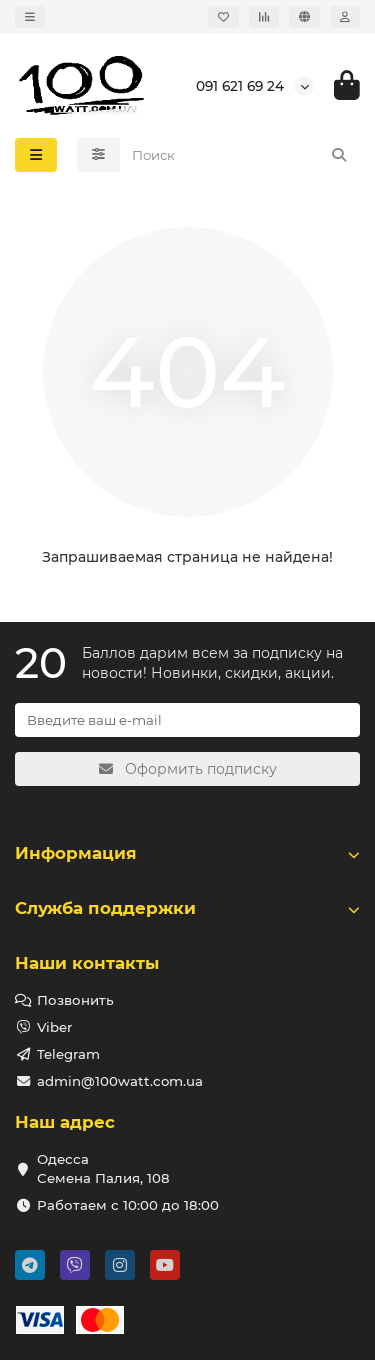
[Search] (240, 155)
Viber (54, 1027)
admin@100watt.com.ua (120, 1081)
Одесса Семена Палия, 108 (103, 1168)
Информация (187, 853)
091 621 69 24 (240, 86)
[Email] (187, 720)
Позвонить (75, 1000)
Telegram (68, 1054)
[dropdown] (30, 17)
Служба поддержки (187, 908)
